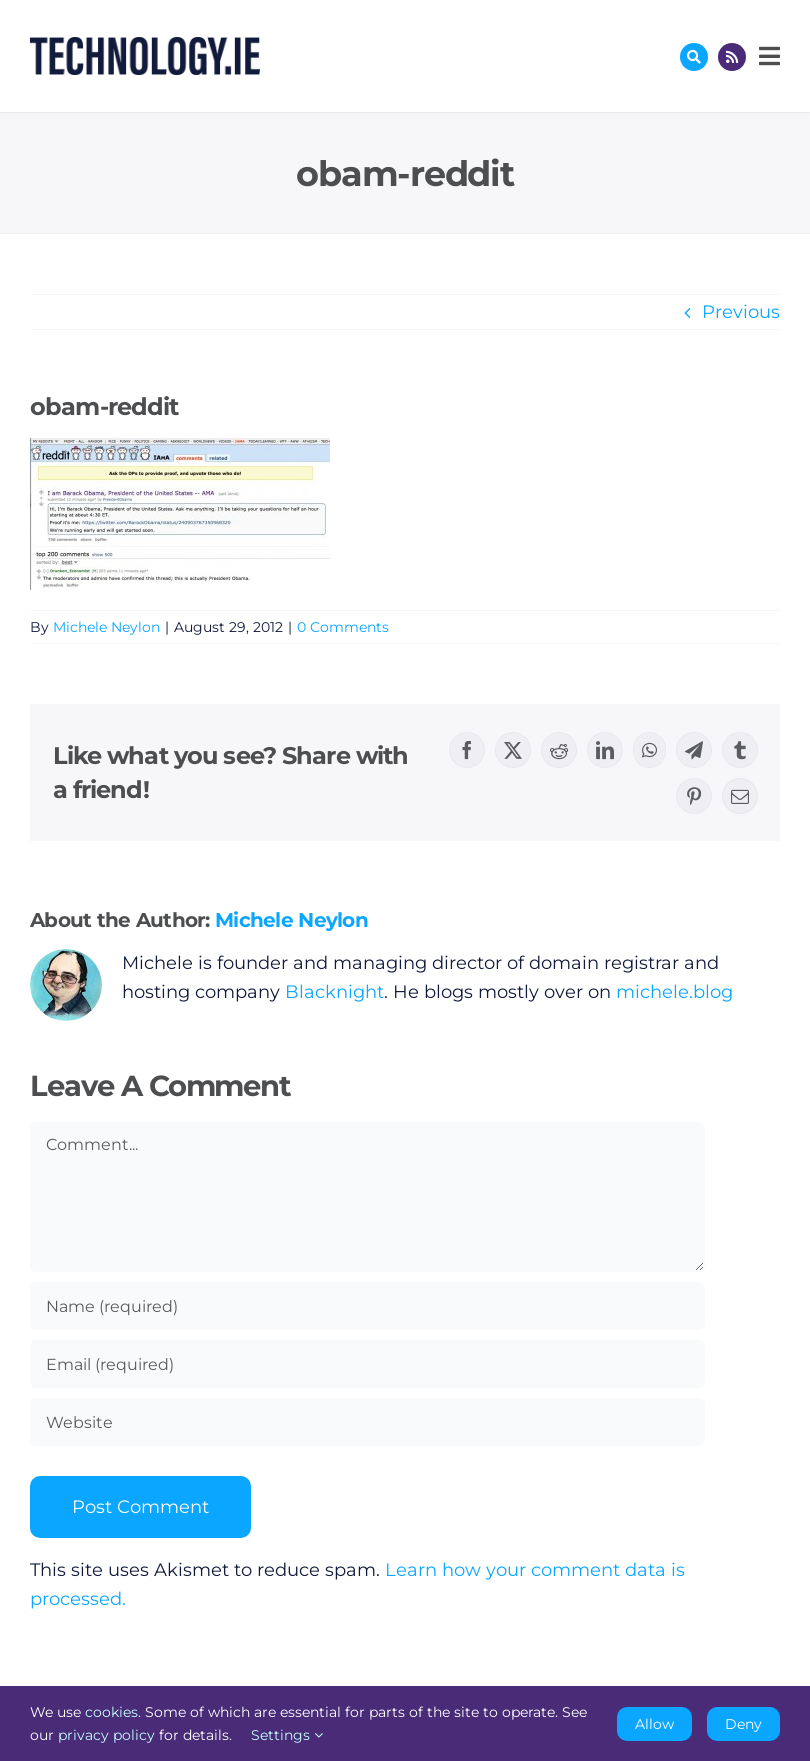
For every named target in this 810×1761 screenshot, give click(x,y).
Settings (287, 1735)
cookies (111, 1712)
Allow (654, 1724)
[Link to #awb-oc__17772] (694, 57)
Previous (741, 312)
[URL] (367, 1422)
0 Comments (343, 627)
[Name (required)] (367, 1306)
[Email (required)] (367, 1364)
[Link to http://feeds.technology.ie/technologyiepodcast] (732, 57)
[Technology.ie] (145, 46)
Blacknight (334, 992)
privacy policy (106, 1735)
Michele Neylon (106, 627)
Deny (743, 1724)
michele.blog (674, 992)
